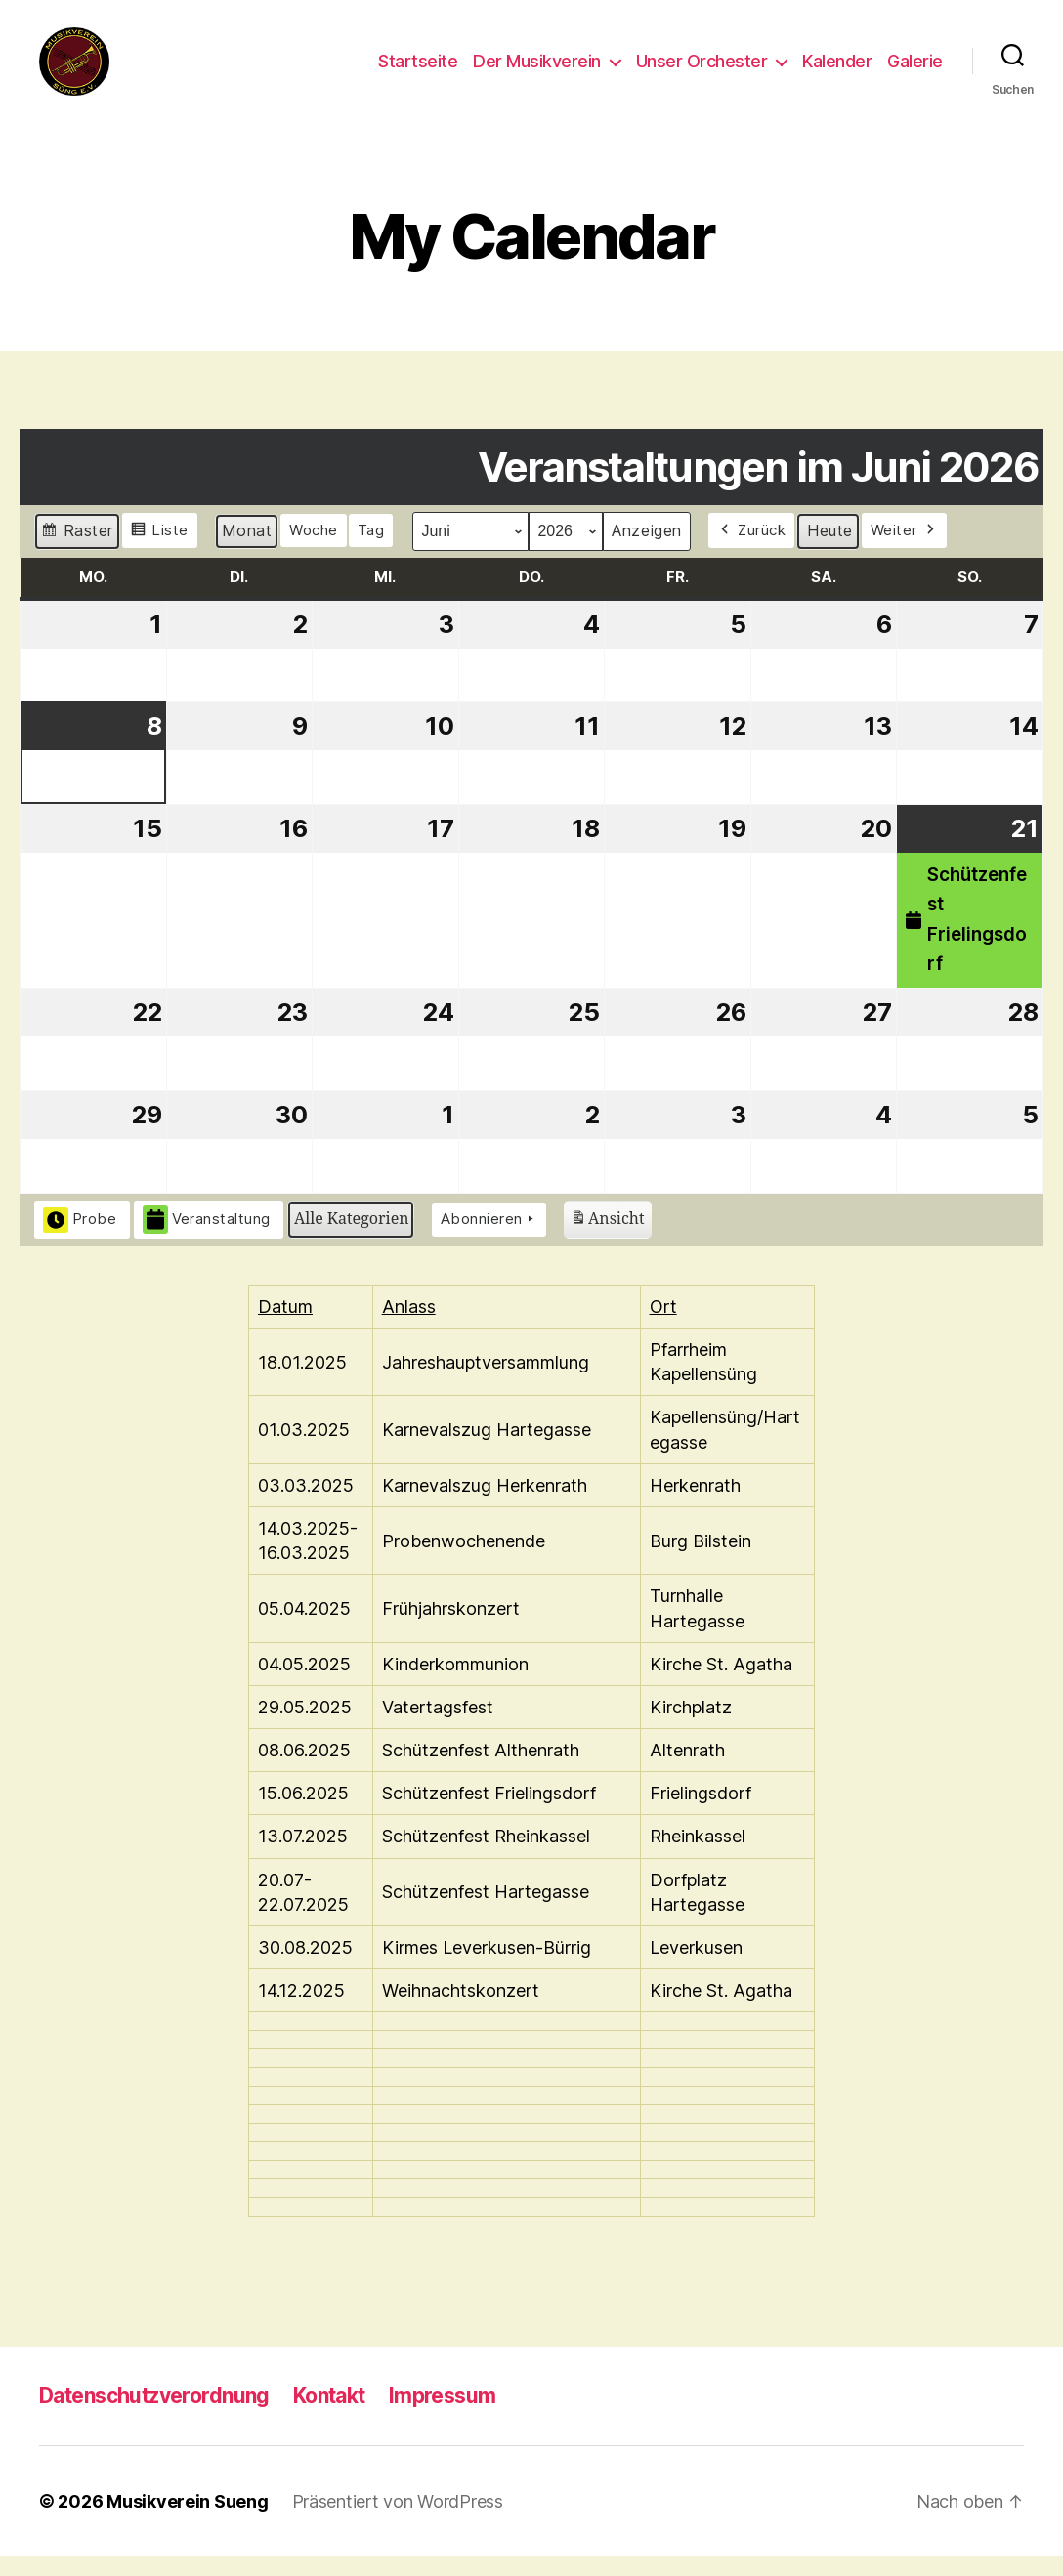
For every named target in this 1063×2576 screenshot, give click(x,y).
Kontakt (329, 2415)
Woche (313, 549)
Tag (371, 549)
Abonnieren (489, 1238)
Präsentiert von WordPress (397, 2521)
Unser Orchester (702, 71)
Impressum (442, 2415)
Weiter (905, 550)
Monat (247, 550)
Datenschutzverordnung (154, 2415)
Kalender (837, 71)
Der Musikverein (537, 71)
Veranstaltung (207, 1239)
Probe (80, 1238)
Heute (830, 550)
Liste (159, 552)
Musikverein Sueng (187, 2521)
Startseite (417, 71)
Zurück (752, 550)
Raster (76, 553)
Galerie (915, 71)
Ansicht (607, 1241)
